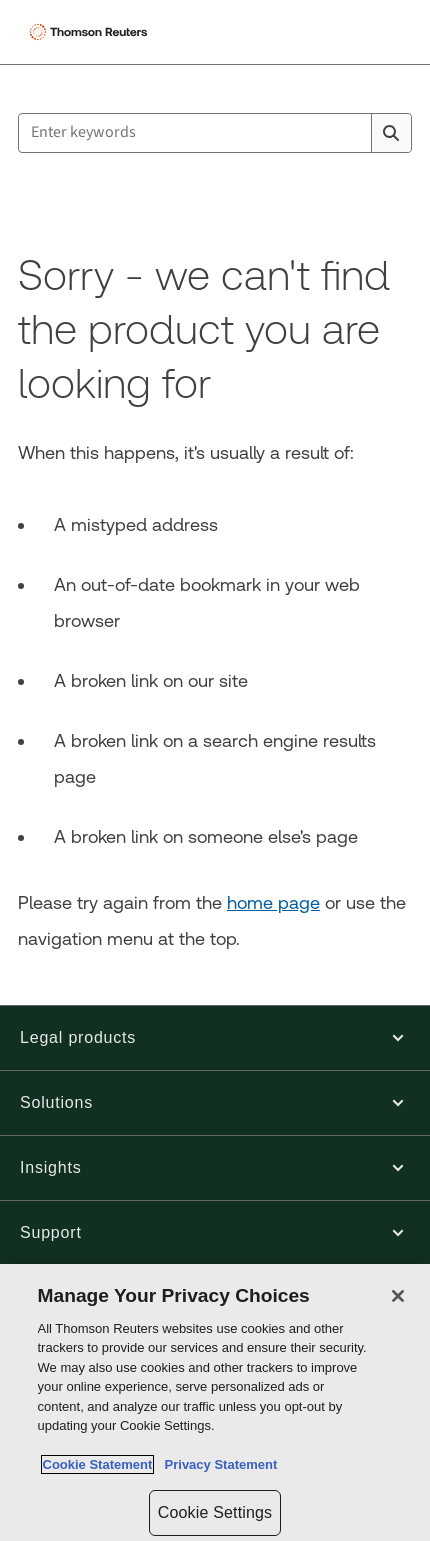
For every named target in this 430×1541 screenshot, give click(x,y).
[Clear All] (352, 133)
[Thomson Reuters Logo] (91, 32)
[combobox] (215, 133)
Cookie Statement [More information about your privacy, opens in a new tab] (98, 1464)
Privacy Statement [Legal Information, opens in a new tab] (217, 1464)
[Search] (391, 133)
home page (273, 902)
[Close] (398, 1296)
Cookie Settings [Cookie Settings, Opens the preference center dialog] (215, 1512)
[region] (215, 1402)
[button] (215, 1038)
